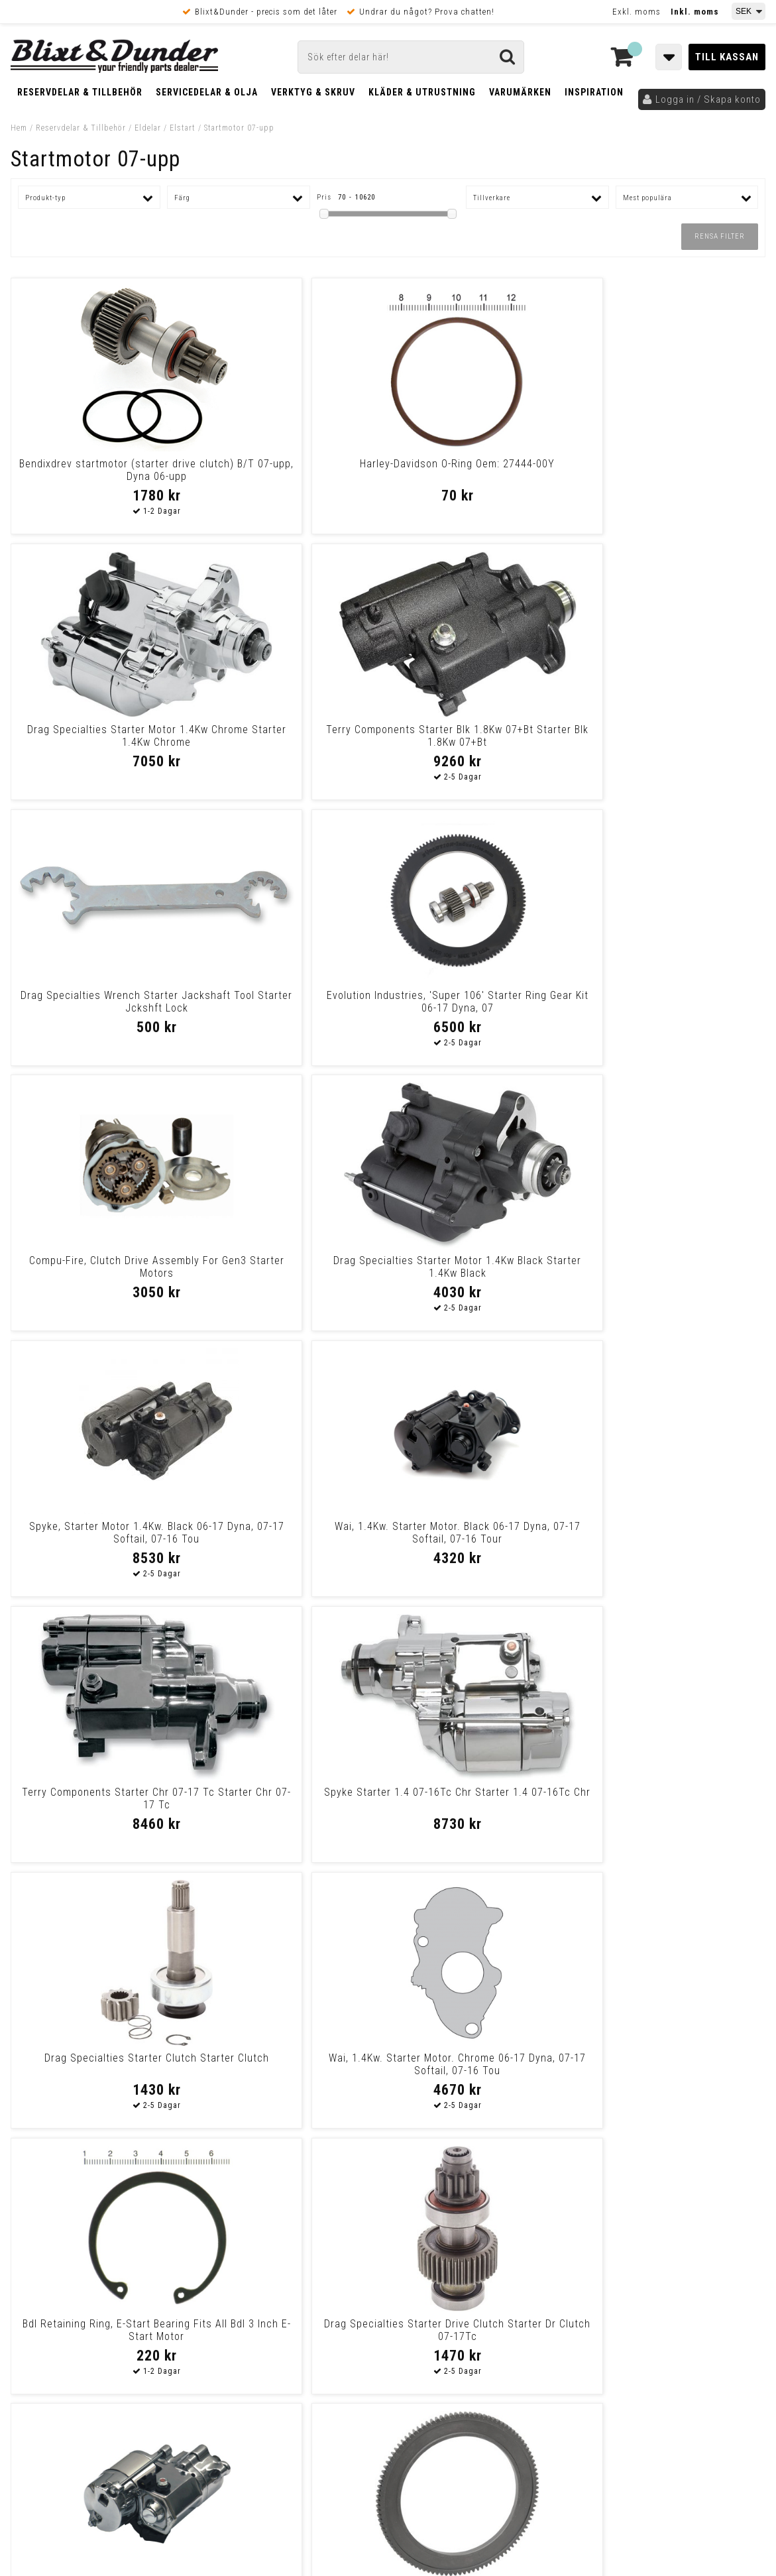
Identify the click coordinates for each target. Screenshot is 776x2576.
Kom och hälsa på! (245, 2321)
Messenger (389, 2255)
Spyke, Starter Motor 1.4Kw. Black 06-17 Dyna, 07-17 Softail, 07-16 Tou (101, 1008)
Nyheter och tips (90, 2276)
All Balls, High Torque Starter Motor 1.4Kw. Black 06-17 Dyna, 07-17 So (674, 1539)
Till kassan (727, 57)
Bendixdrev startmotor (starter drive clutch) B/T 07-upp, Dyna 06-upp (101, 476)
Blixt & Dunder (681, 2255)
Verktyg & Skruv (313, 92)
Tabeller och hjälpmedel (90, 2243)
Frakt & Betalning (49, 2390)
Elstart (182, 128)
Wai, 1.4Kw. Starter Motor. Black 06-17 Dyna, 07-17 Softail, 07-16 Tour (292, 1008)
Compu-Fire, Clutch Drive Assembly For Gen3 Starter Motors (483, 742)
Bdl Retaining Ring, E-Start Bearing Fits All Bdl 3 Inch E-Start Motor (484, 1273)
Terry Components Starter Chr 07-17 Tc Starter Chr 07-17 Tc (484, 1001)
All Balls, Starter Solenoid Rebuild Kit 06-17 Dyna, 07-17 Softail (674, 1798)
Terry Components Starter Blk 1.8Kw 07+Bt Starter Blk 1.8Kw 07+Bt (674, 476)
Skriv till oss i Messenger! (559, 2244)
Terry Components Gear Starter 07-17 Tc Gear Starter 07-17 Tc (674, 2064)
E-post (319, 2255)
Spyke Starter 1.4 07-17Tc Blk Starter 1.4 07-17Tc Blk (483, 1532)
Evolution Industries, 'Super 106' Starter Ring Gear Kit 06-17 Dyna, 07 (292, 742)
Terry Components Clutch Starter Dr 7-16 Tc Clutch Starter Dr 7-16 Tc (484, 1805)
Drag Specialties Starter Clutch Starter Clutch (101, 1266)
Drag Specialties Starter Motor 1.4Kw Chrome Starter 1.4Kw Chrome (483, 476)
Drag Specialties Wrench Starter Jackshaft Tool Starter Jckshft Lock (101, 742)
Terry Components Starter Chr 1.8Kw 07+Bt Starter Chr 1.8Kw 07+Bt (483, 2070)
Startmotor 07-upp (239, 128)
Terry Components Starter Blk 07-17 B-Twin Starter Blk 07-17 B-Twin (292, 2070)
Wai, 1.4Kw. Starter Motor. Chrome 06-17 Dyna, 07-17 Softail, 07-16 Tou (292, 1273)
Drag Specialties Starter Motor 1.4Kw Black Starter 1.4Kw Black (674, 735)
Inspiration (594, 92)
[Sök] (411, 57)
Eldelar (148, 128)
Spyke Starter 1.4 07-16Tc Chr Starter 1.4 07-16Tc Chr (674, 1001)
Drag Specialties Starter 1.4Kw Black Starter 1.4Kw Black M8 (101, 1798)
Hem (19, 128)
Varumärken (520, 92)
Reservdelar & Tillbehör (79, 92)
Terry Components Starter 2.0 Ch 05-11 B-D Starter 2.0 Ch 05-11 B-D (292, 1805)
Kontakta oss (678, 2272)
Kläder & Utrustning (422, 92)
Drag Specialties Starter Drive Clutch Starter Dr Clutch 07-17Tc (674, 1266)
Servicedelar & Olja (207, 92)
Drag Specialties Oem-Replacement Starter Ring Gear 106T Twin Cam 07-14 (292, 1539)
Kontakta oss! (241, 2238)
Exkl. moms (636, 12)
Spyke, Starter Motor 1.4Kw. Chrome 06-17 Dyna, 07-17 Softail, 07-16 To (101, 1539)
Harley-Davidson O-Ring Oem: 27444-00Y (292, 470)
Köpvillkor (33, 2404)
